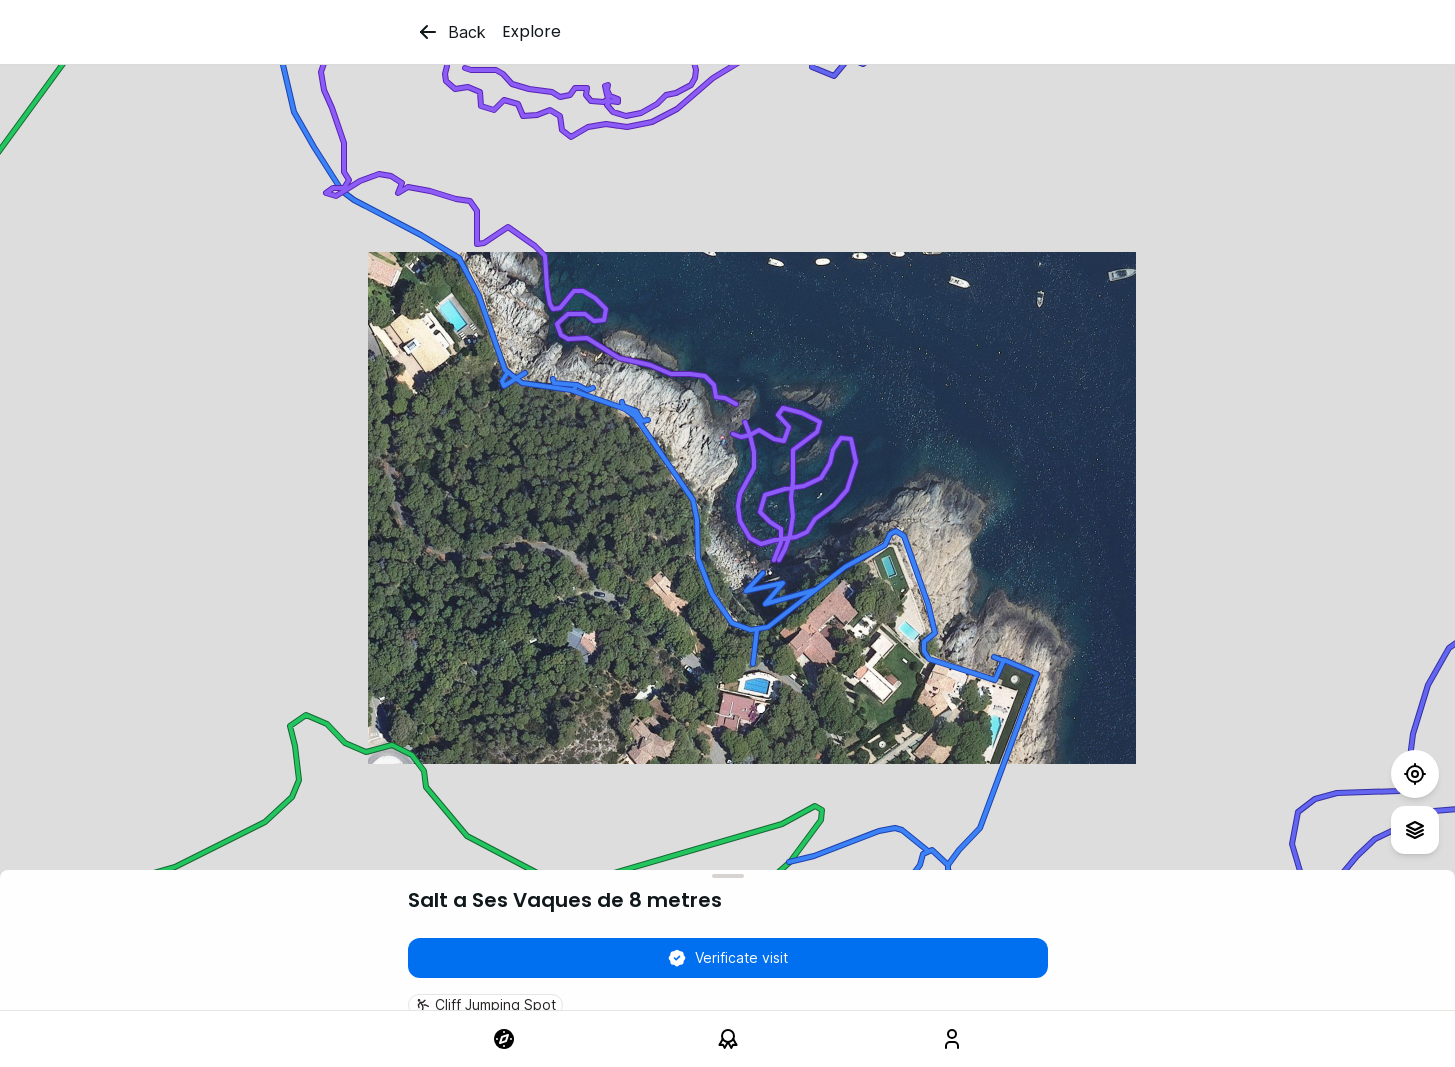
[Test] (1415, 774)
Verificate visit (727, 958)
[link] (504, 1039)
